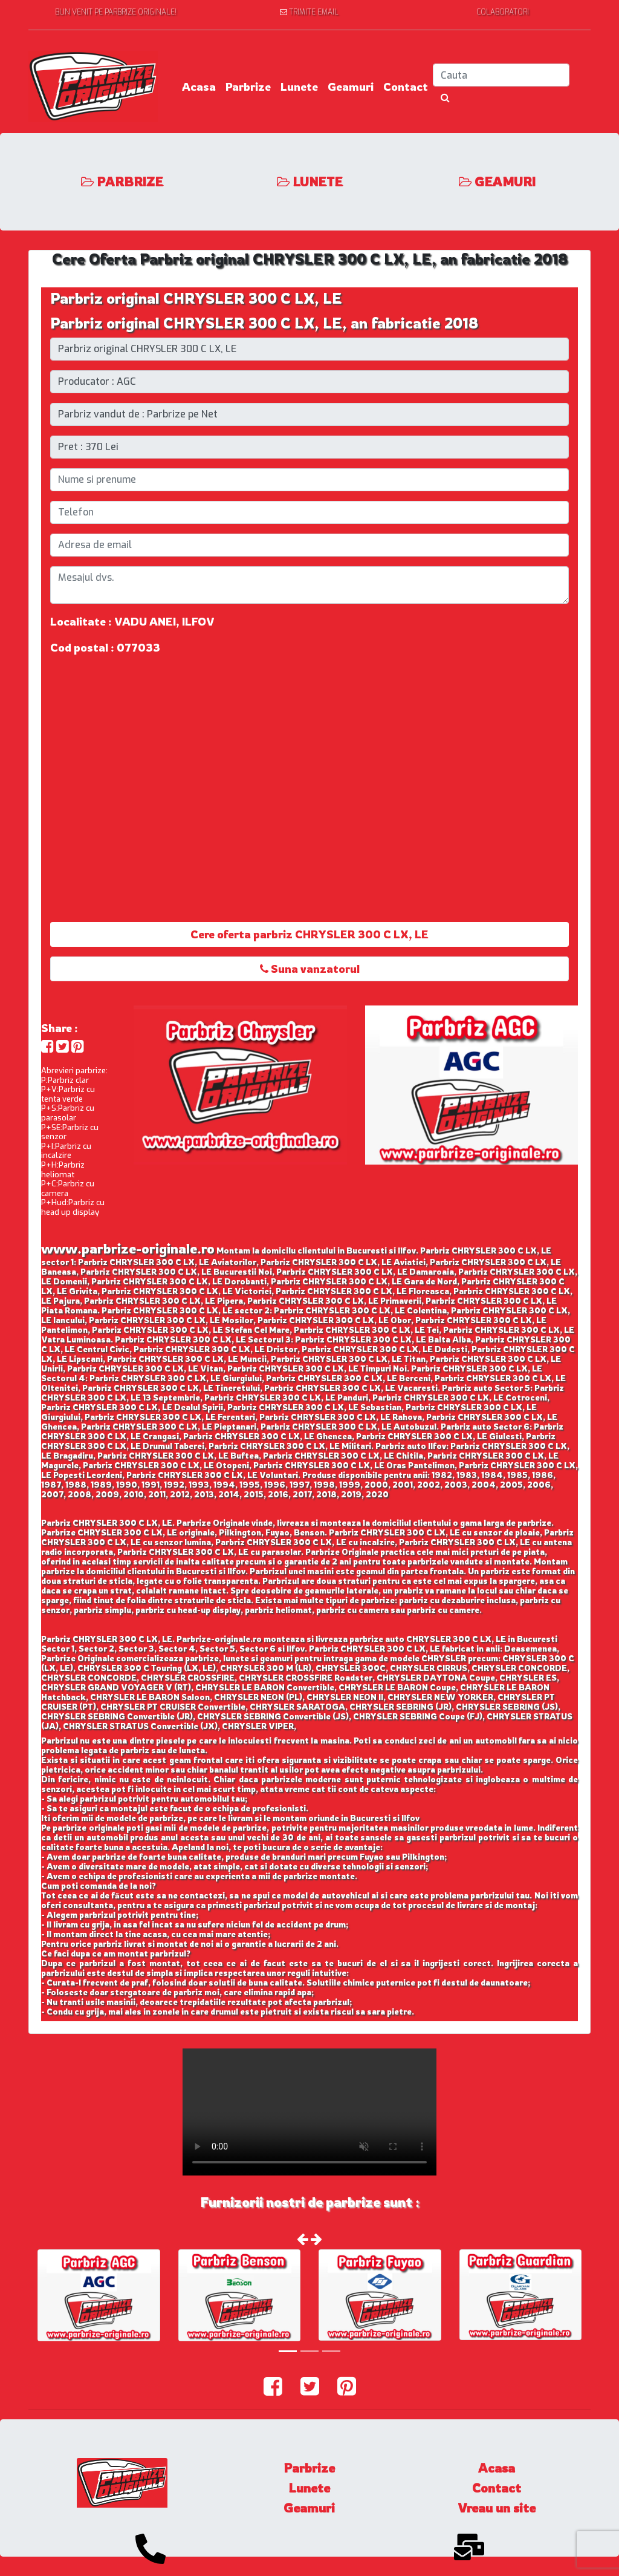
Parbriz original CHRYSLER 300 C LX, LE (196, 298)
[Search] (501, 75)
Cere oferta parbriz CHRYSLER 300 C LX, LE (309, 934)
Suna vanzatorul (310, 968)
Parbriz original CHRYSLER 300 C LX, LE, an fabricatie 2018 (264, 323)
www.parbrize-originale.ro (128, 1248)
